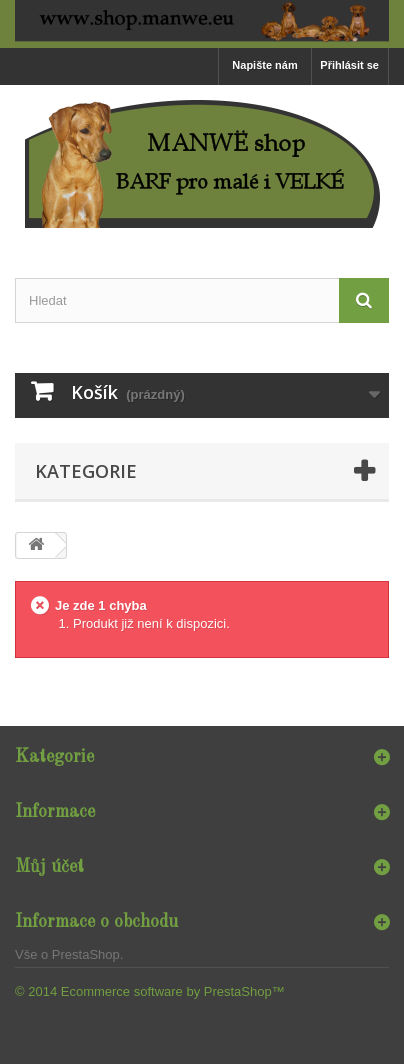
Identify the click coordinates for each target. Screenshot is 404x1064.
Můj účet (49, 867)
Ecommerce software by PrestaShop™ (173, 991)
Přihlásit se (349, 65)
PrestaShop (86, 954)
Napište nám (264, 65)
